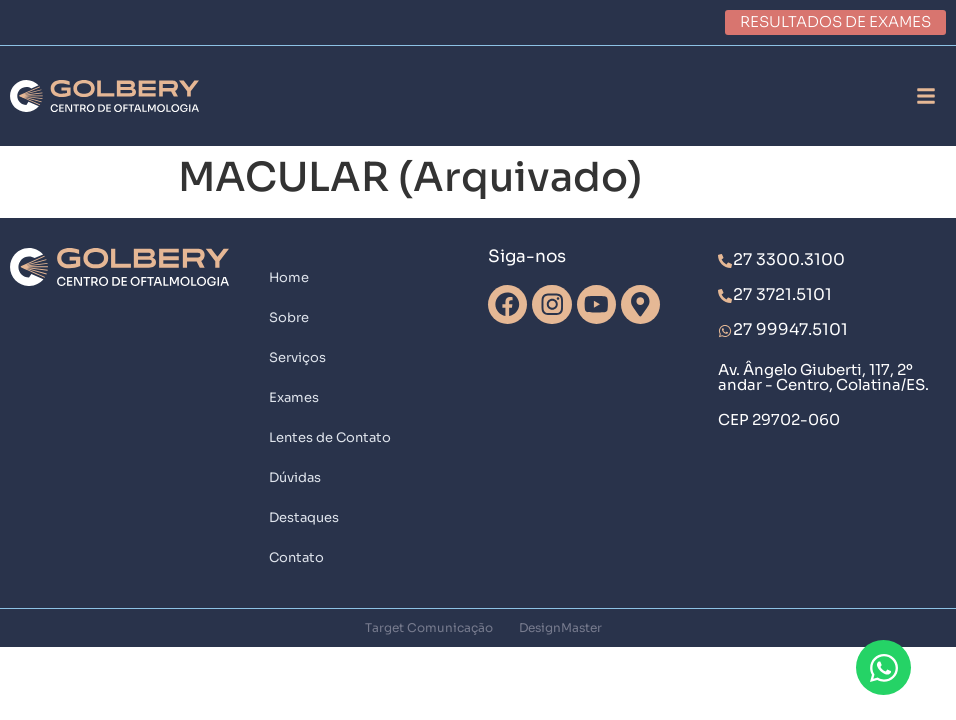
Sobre (289, 317)
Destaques (304, 517)
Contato (296, 557)
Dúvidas (295, 477)
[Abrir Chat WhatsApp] (883, 667)
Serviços (297, 357)
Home (289, 277)
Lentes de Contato (330, 437)
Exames (294, 397)
